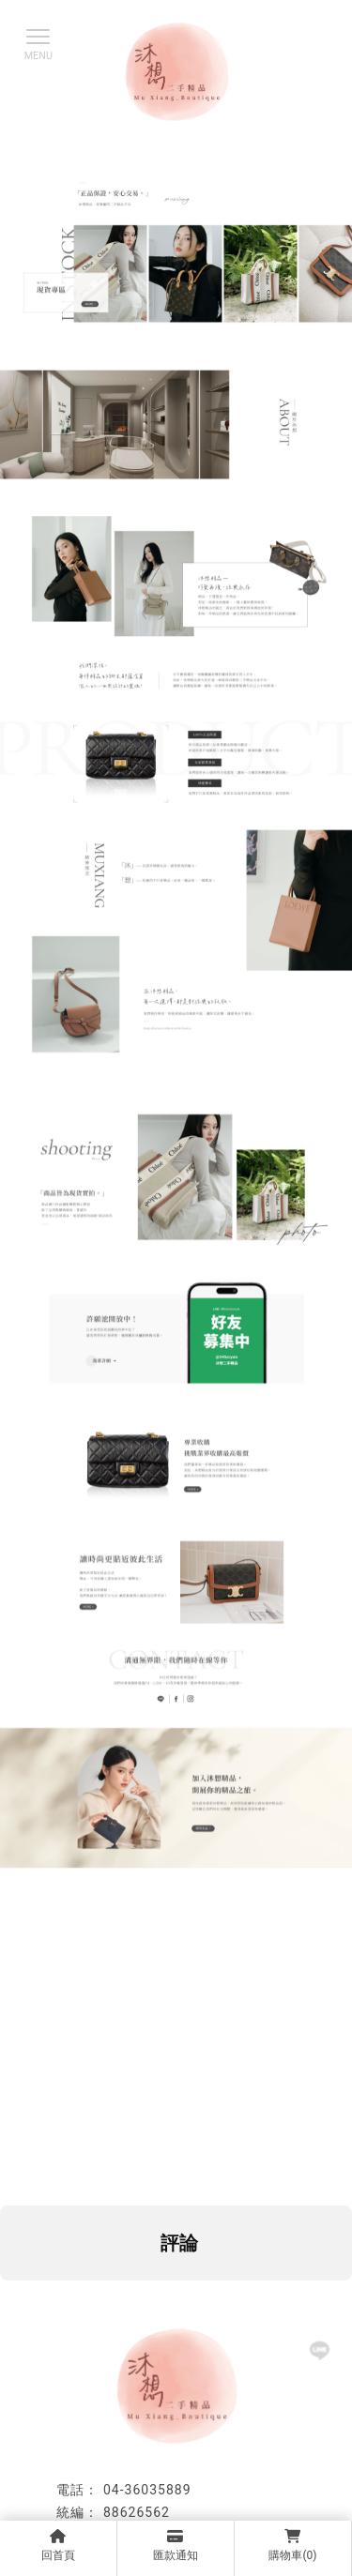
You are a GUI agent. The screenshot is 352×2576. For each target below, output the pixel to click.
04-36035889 (147, 2489)
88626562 (136, 2512)
